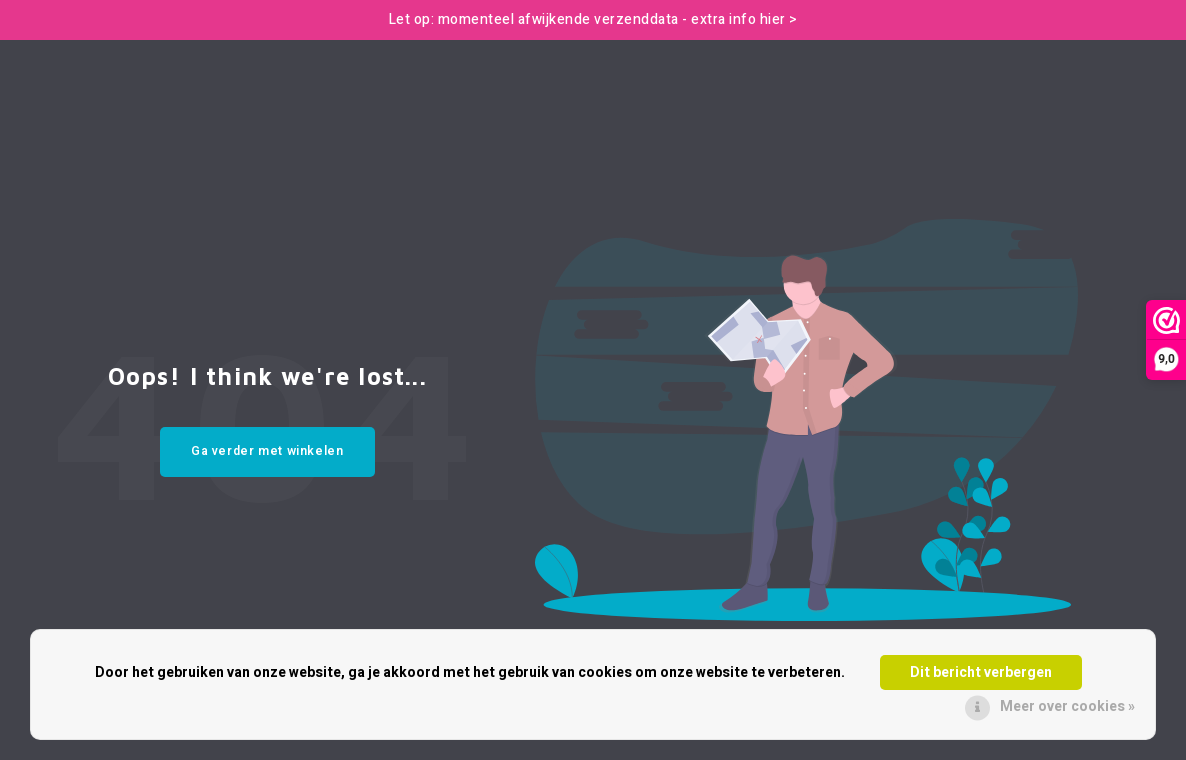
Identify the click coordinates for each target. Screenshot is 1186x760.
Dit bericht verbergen (981, 672)
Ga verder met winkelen (267, 451)
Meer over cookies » (1067, 706)
